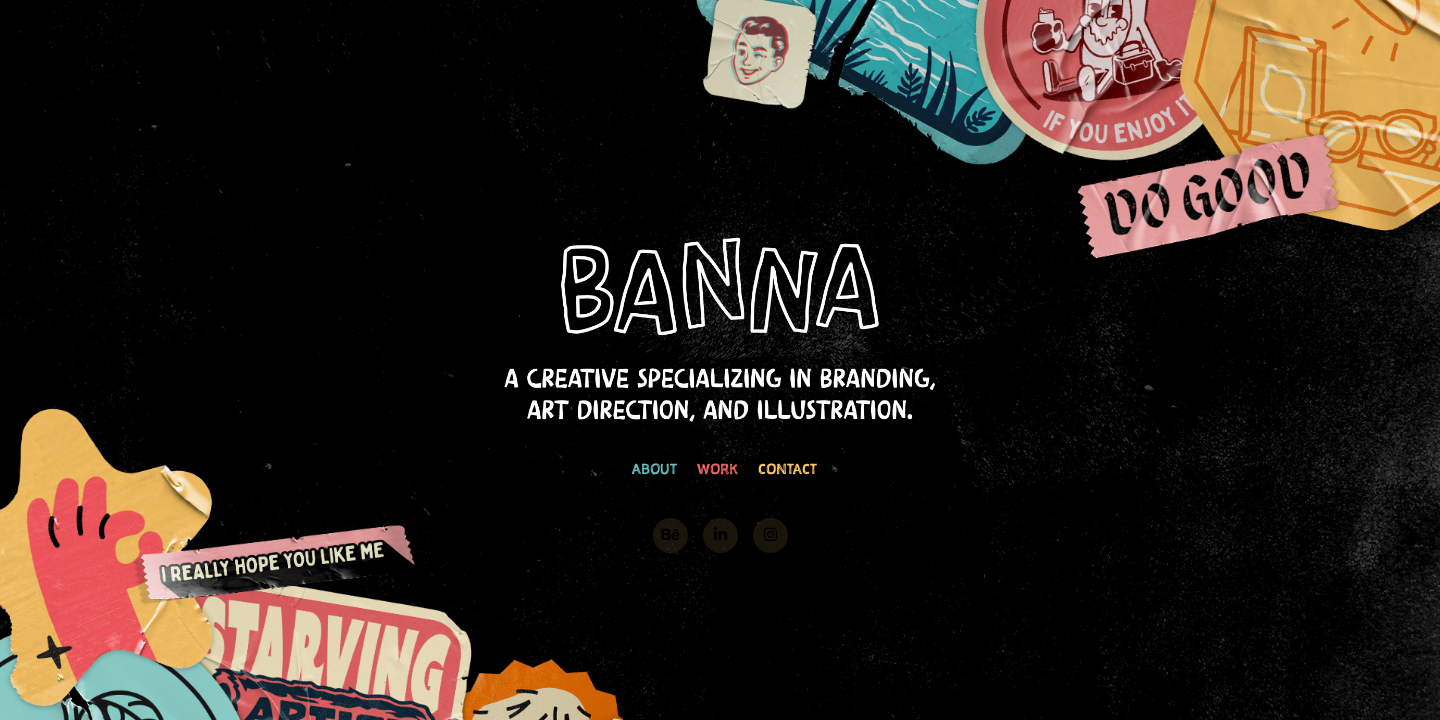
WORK (717, 468)
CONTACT (787, 468)
